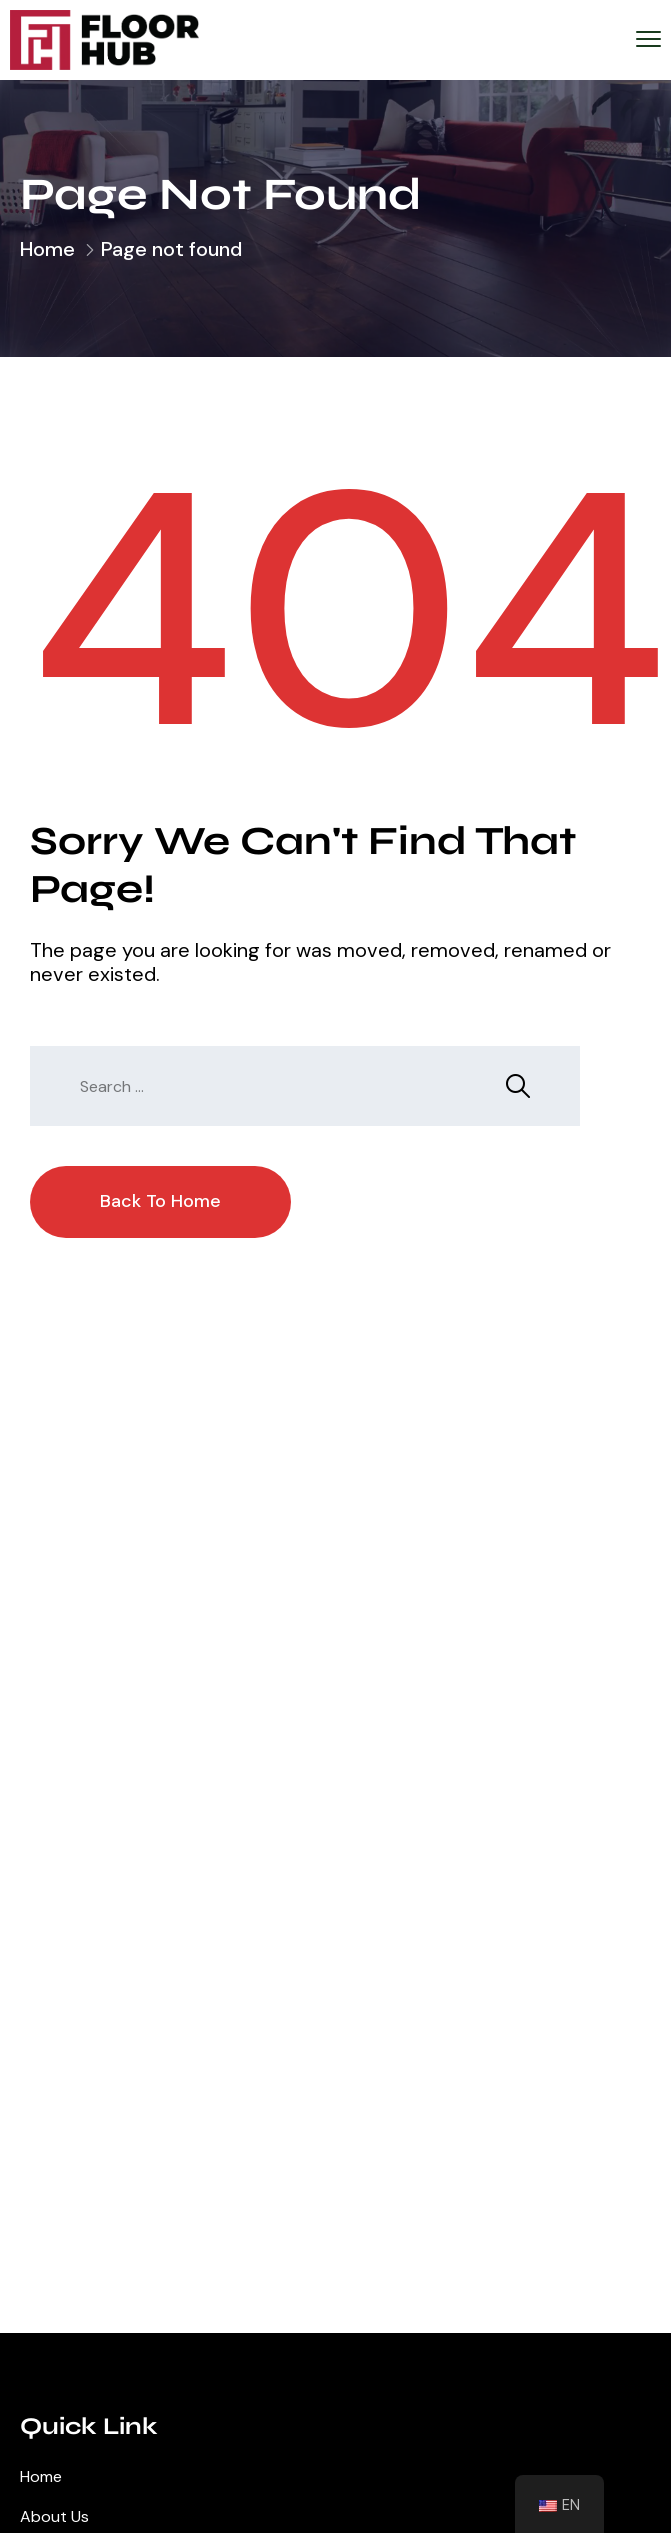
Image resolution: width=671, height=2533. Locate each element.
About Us (54, 2516)
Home (47, 249)
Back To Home (160, 1201)
